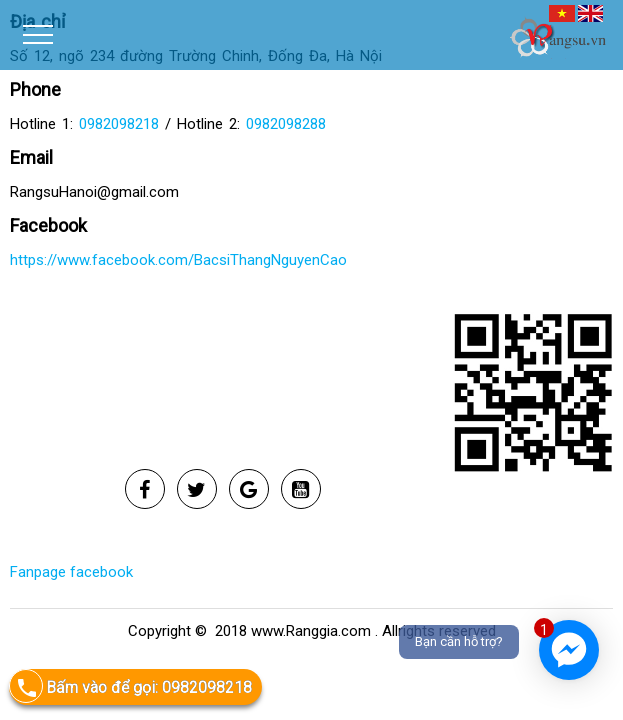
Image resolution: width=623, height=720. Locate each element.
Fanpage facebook (71, 572)
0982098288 (286, 124)
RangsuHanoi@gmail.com (94, 192)
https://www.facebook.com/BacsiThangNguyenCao (178, 260)
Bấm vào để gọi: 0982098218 (130, 687)
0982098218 (119, 124)
